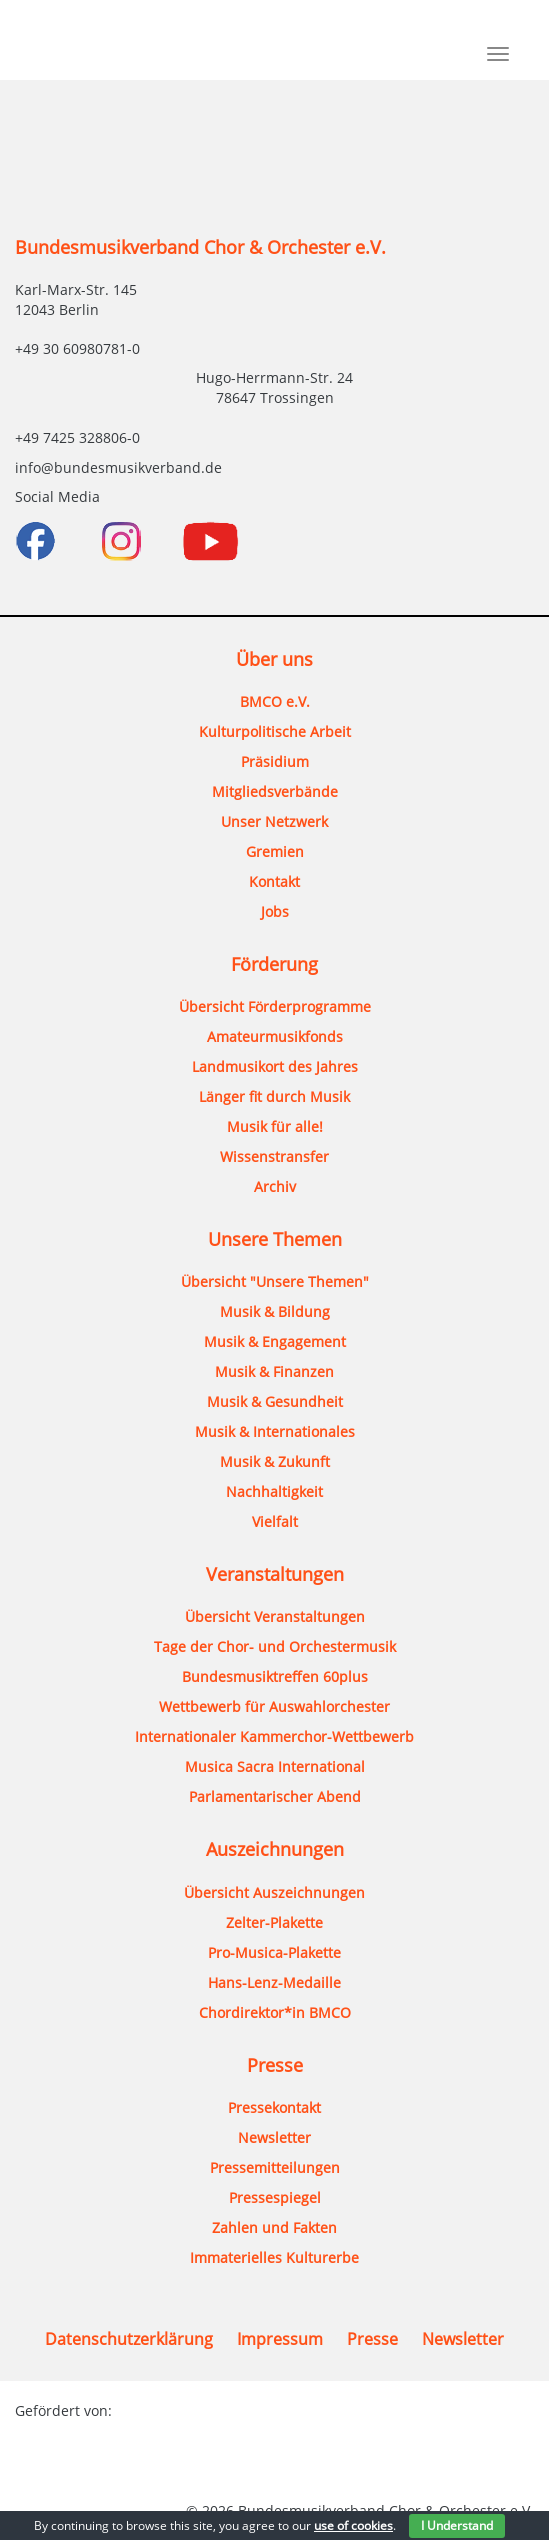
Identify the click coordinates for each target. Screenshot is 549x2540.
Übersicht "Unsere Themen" (275, 1281)
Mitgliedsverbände (275, 791)
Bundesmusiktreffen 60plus (275, 1676)
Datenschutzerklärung (129, 2339)
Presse (372, 2339)
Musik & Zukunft (275, 1461)
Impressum (280, 2339)
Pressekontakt (274, 2107)
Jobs (275, 911)
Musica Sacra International (275, 1766)
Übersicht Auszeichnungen (274, 1892)
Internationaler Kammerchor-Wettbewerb (274, 1736)
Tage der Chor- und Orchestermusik (275, 1646)
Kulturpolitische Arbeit (275, 731)
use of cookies (353, 2525)
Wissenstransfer (274, 1156)
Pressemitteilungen (275, 2167)
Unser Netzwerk (274, 821)
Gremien (275, 851)
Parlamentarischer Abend (275, 1796)
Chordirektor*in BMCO (275, 2012)
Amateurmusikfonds (275, 1036)
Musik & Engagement (275, 1341)
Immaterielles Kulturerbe (274, 2257)
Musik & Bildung (275, 1311)
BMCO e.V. (275, 701)
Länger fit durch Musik (274, 1096)
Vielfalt (275, 1521)
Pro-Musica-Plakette (274, 1952)
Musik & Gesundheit (275, 1401)
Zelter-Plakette (274, 1922)
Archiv (275, 1186)
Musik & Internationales (275, 1431)
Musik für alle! (275, 1126)
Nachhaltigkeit (274, 1491)
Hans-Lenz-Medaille (274, 1982)
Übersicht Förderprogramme (275, 1006)
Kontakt (274, 881)
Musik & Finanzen (274, 1371)
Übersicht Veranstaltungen (275, 1616)
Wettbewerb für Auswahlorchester (274, 1706)
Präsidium (275, 761)
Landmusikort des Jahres (275, 1066)
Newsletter (274, 2137)
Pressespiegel (275, 2197)
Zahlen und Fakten (274, 2227)
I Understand (457, 2525)
